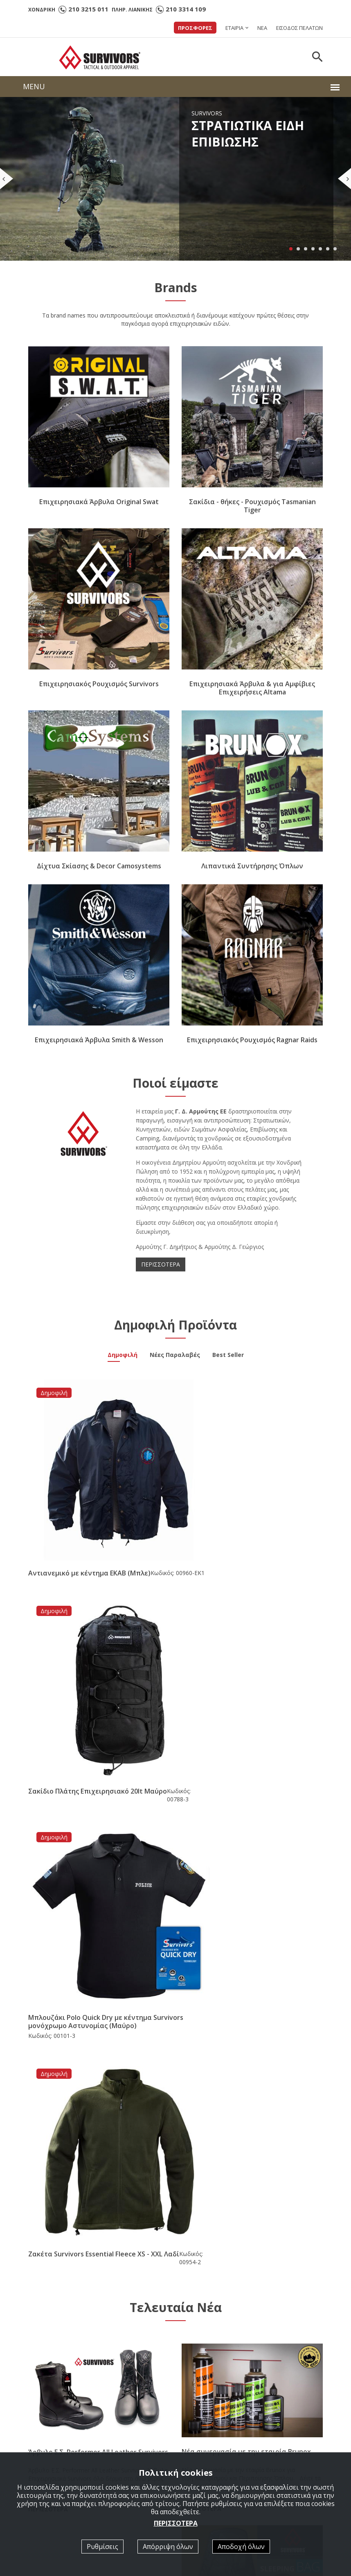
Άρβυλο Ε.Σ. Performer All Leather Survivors (98, 1935)
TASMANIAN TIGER (212, 2375)
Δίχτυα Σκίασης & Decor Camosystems (99, 872)
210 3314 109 (186, 9)
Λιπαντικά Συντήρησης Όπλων (252, 872)
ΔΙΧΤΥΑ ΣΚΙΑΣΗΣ (209, 2397)
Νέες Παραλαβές (175, 1362)
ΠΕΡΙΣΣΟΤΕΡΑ (160, 1270)
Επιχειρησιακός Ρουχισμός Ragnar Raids (252, 1045)
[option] (77, 2216)
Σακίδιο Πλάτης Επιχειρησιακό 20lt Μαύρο (251, 1539)
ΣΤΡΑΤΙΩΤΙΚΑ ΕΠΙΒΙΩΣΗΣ (221, 2331)
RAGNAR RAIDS (207, 2364)
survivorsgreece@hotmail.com (83, 2363)
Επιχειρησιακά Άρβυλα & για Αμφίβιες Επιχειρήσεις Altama (252, 694)
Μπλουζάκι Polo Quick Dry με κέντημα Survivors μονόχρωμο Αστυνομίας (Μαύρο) (98, 1731)
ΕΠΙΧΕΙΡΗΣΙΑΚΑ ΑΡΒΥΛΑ (218, 2386)
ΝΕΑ (262, 28)
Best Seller (228, 1362)
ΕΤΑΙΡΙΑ (234, 28)
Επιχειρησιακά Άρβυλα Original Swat (99, 507)
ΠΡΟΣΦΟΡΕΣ (195, 28)
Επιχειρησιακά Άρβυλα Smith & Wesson (99, 1045)
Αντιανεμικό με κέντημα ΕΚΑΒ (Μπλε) (89, 1539)
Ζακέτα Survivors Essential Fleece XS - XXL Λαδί (249, 1731)
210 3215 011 (88, 9)
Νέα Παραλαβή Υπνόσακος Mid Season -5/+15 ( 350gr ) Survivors (244, 2121)
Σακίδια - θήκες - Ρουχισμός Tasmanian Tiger (252, 512)
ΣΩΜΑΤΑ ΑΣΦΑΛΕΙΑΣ (215, 2342)
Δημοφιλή (122, 1362)
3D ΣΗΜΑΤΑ (203, 2408)
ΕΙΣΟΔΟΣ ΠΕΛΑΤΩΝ (299, 28)
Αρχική (195, 2320)
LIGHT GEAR (203, 2353)
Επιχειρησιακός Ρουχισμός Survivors (99, 689)
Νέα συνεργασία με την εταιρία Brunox (246, 1935)
